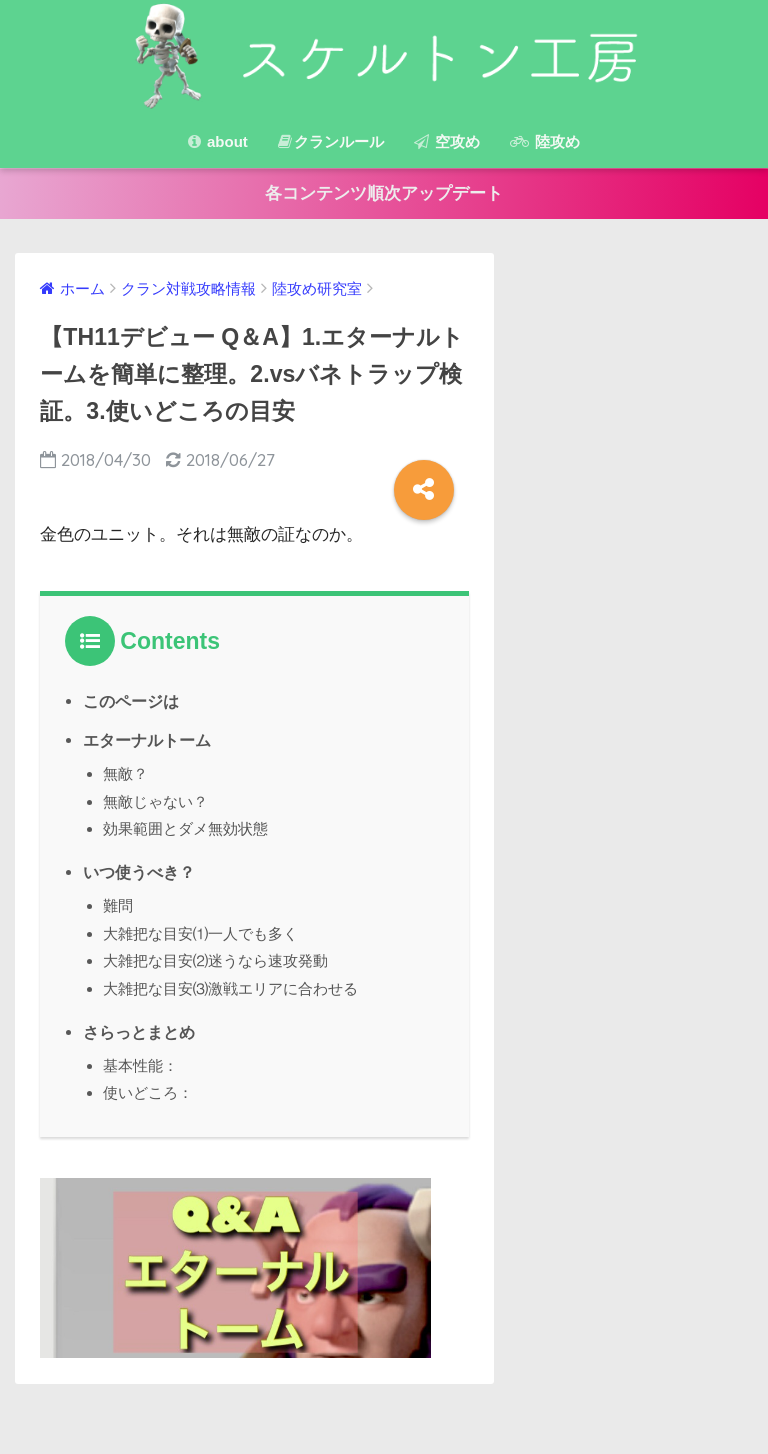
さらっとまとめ (139, 1026)
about (218, 141)
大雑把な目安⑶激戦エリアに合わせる (230, 983)
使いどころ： (148, 1086)
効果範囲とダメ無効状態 (185, 827)
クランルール (331, 141)
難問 (118, 902)
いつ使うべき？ (139, 870)
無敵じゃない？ (155, 800)
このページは (131, 702)
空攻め (447, 141)
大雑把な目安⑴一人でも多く (200, 929)
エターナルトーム (147, 740)
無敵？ (125, 773)
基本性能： (140, 1059)
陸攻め (545, 141)
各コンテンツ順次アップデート (384, 193)
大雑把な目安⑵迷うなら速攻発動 (215, 956)
